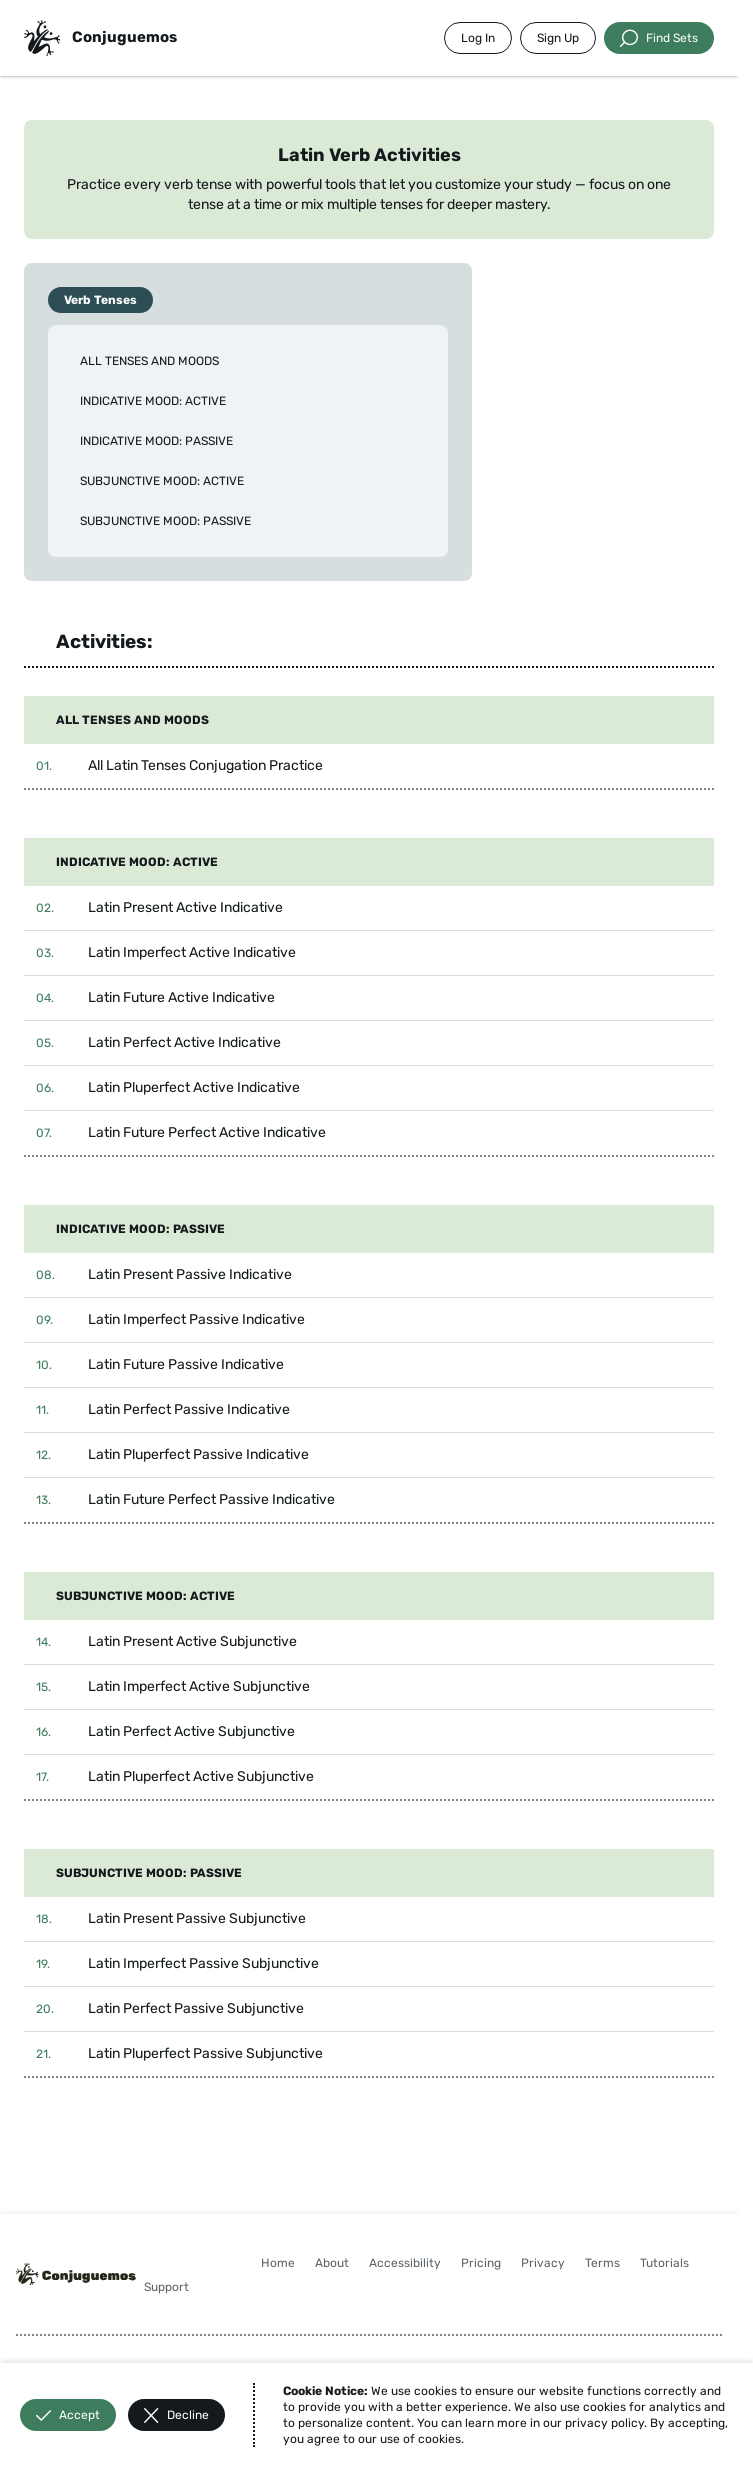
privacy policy (604, 2423)
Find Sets (659, 38)
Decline (176, 2415)
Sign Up (558, 38)
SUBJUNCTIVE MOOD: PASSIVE (165, 521)
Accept (68, 2415)
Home (278, 2263)
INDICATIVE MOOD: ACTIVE (153, 401)
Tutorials (664, 2263)
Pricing (481, 2263)
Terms (602, 2263)
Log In (478, 38)
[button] (369, 766)
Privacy (543, 2263)
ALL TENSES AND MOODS (149, 361)
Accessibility (405, 2263)
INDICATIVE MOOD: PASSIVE (156, 441)
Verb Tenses (100, 300)
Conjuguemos (124, 37)
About (332, 2263)
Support (166, 2287)
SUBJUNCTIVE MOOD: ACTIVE (162, 481)
